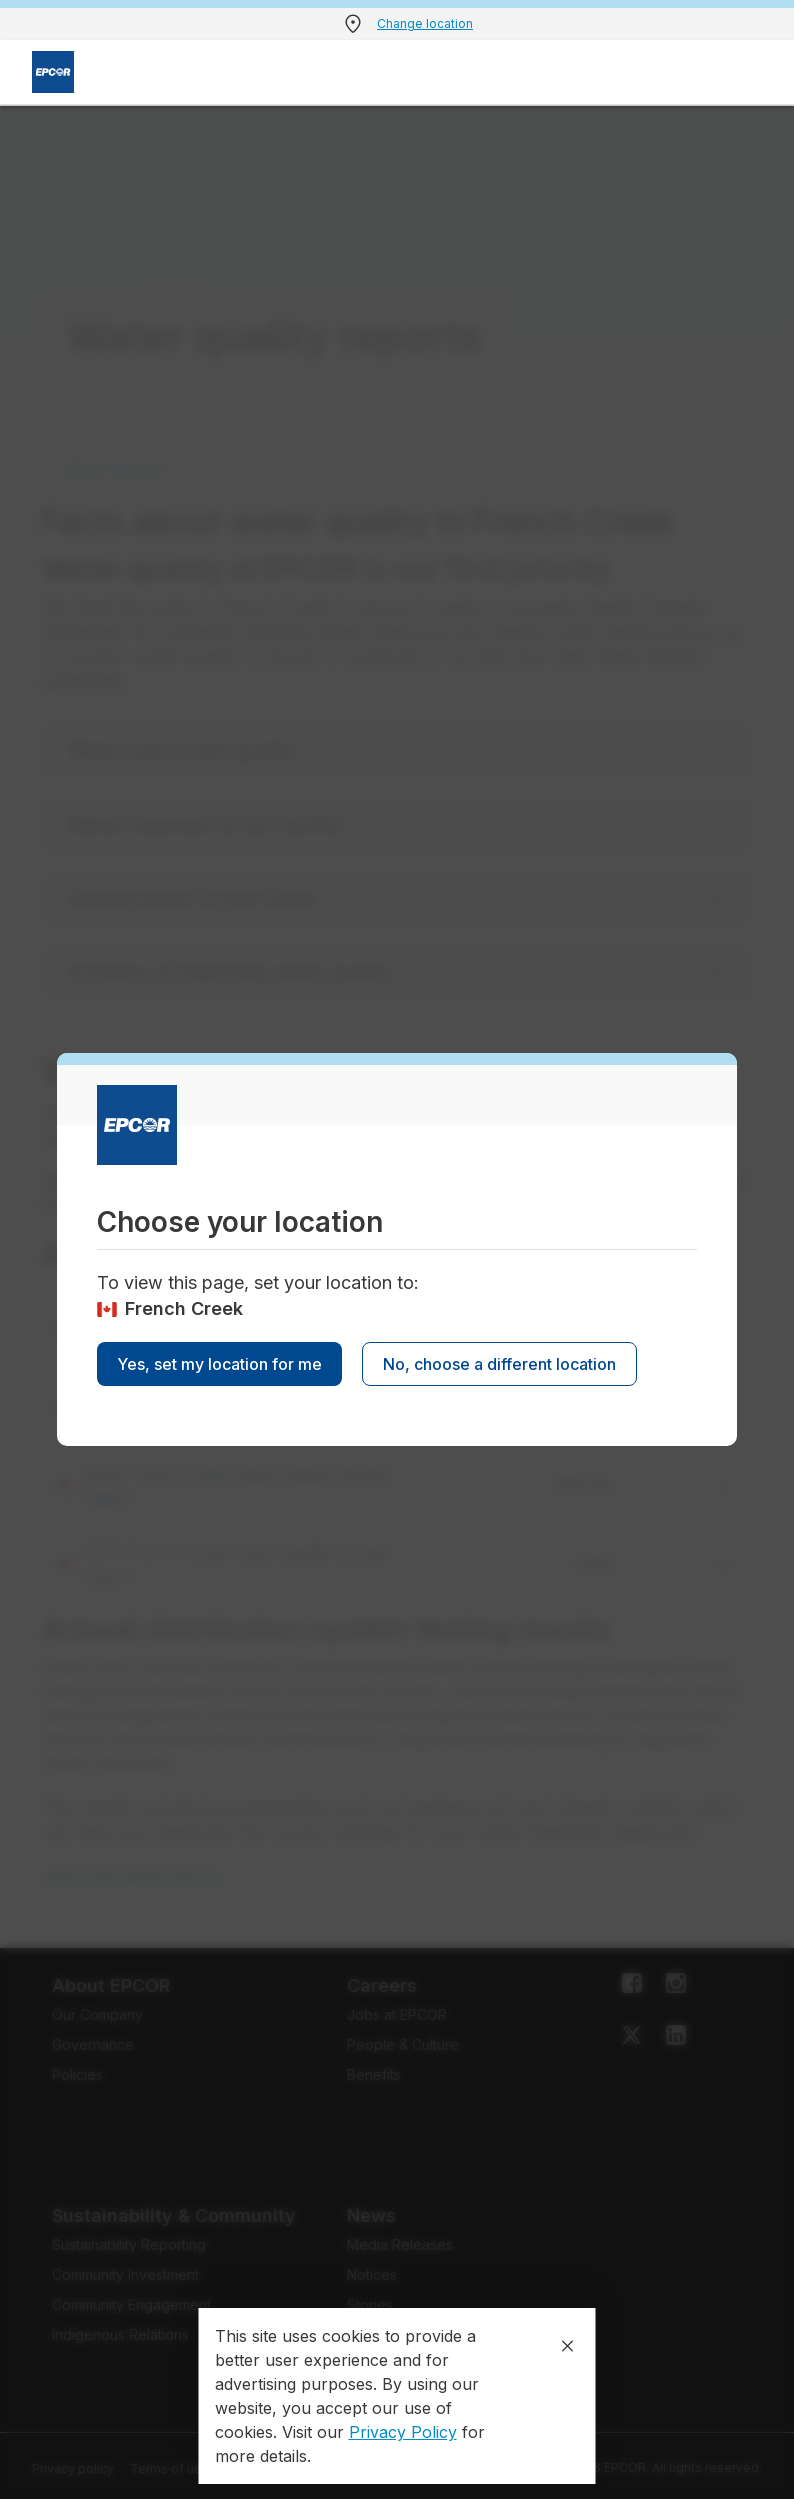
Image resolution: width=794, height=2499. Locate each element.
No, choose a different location (499, 1364)
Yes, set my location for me (219, 1364)
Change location (425, 23)
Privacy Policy (403, 2432)
